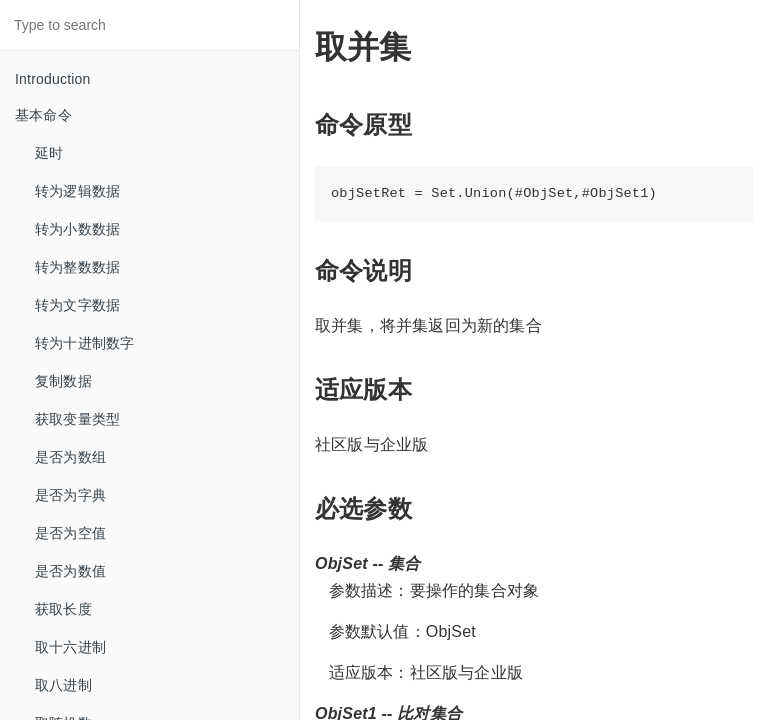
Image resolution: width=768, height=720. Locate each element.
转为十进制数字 (84, 343)
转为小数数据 (77, 229)
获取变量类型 (77, 419)
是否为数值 (70, 571)
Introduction (53, 79)
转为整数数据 (77, 267)
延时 (49, 153)
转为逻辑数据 (77, 191)
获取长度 (63, 609)
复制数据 (63, 381)
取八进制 (63, 685)
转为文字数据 (77, 305)
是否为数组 (70, 457)
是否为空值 (70, 533)
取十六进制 (70, 647)
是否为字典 (70, 495)
